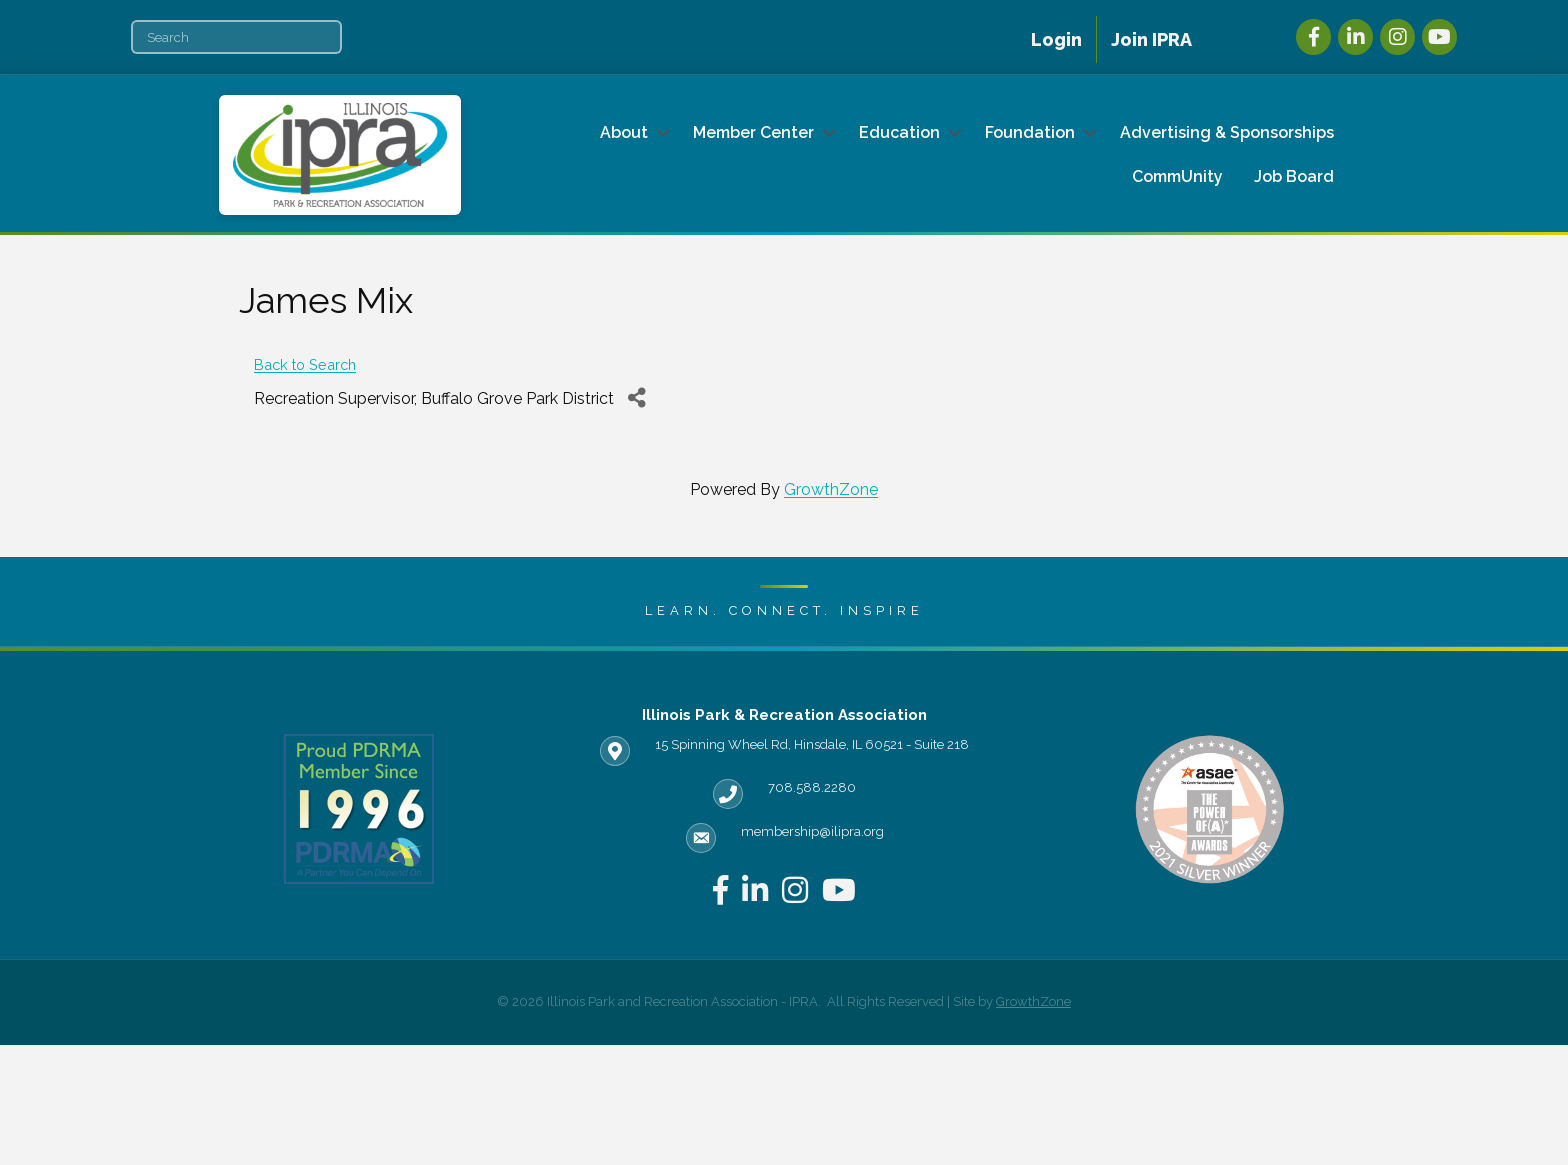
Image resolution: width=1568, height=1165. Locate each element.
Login (1056, 39)
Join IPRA (1151, 39)
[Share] (636, 398)
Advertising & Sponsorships (1227, 132)
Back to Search (305, 364)
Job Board (1294, 176)
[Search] (236, 37)
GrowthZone (831, 489)
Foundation (1030, 132)
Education (899, 132)
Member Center (753, 132)
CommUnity (1177, 176)
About (624, 132)
